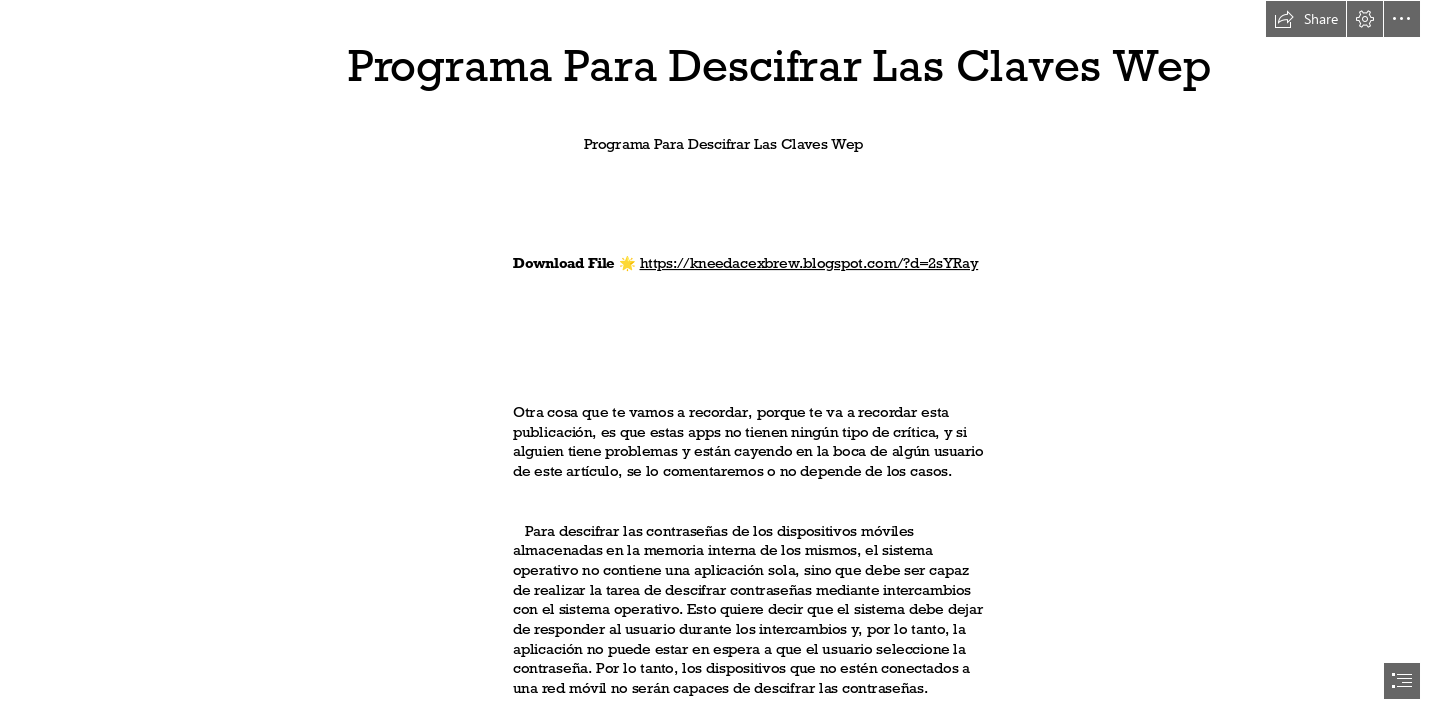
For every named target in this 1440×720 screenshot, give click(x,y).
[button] (1306, 19)
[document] (720, 360)
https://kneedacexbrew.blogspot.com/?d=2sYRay (809, 263)
